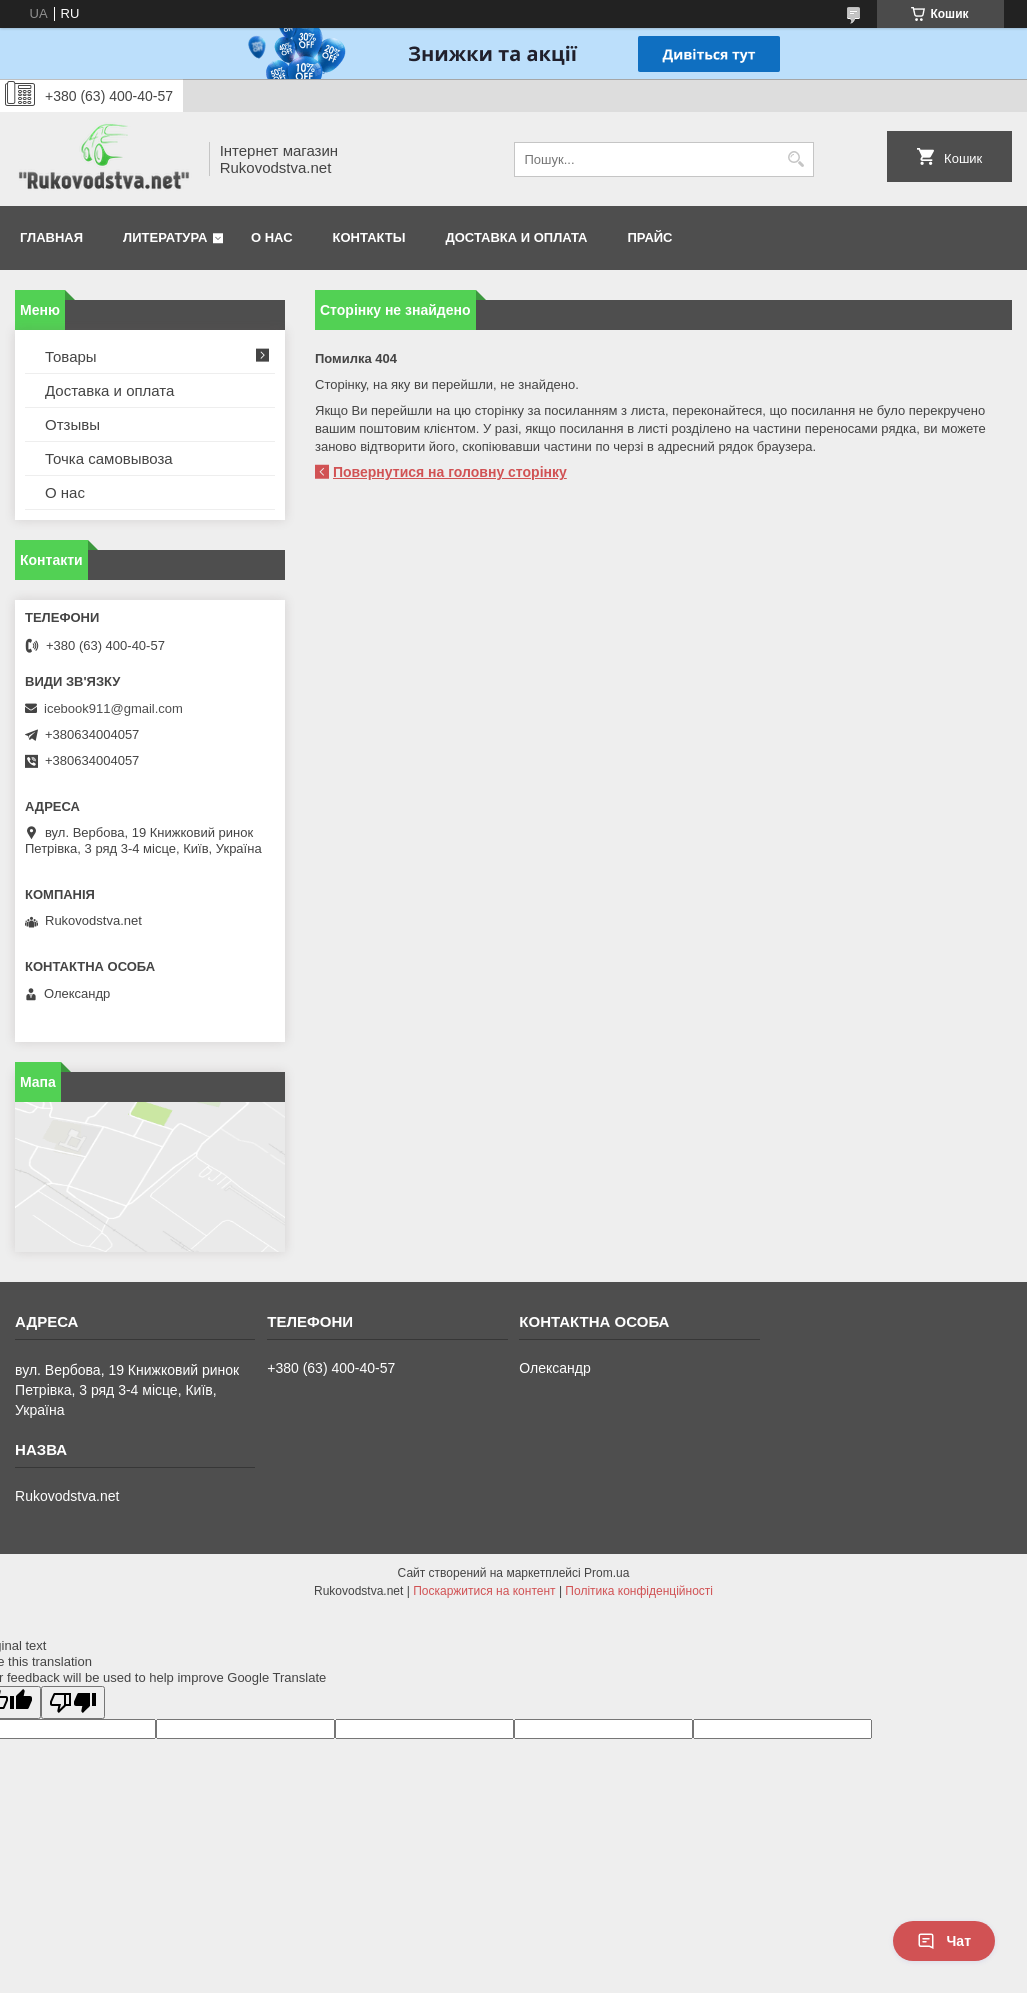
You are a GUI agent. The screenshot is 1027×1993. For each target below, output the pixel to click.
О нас (272, 237)
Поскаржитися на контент (484, 1591)
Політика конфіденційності (639, 1591)
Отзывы (72, 424)
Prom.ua (606, 1573)
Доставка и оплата (516, 237)
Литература (165, 237)
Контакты (369, 237)
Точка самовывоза (109, 458)
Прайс (650, 237)
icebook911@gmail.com (113, 708)
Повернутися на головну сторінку (450, 472)
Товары (71, 356)
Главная (51, 237)
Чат (944, 1941)
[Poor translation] (73, 1702)
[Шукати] (796, 159)
